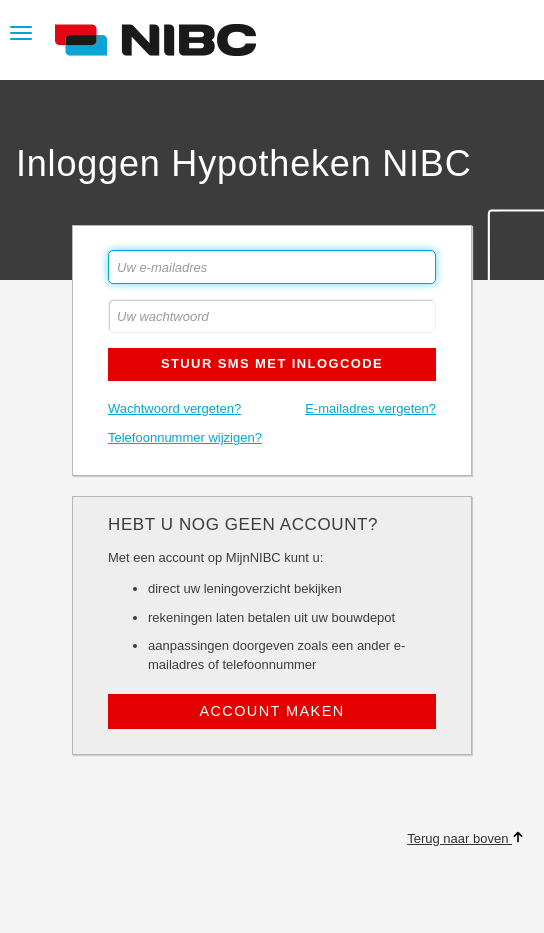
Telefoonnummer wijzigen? (185, 437)
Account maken (271, 711)
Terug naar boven (465, 838)
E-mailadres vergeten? (370, 408)
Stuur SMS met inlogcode (272, 363)
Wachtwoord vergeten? (174, 408)
